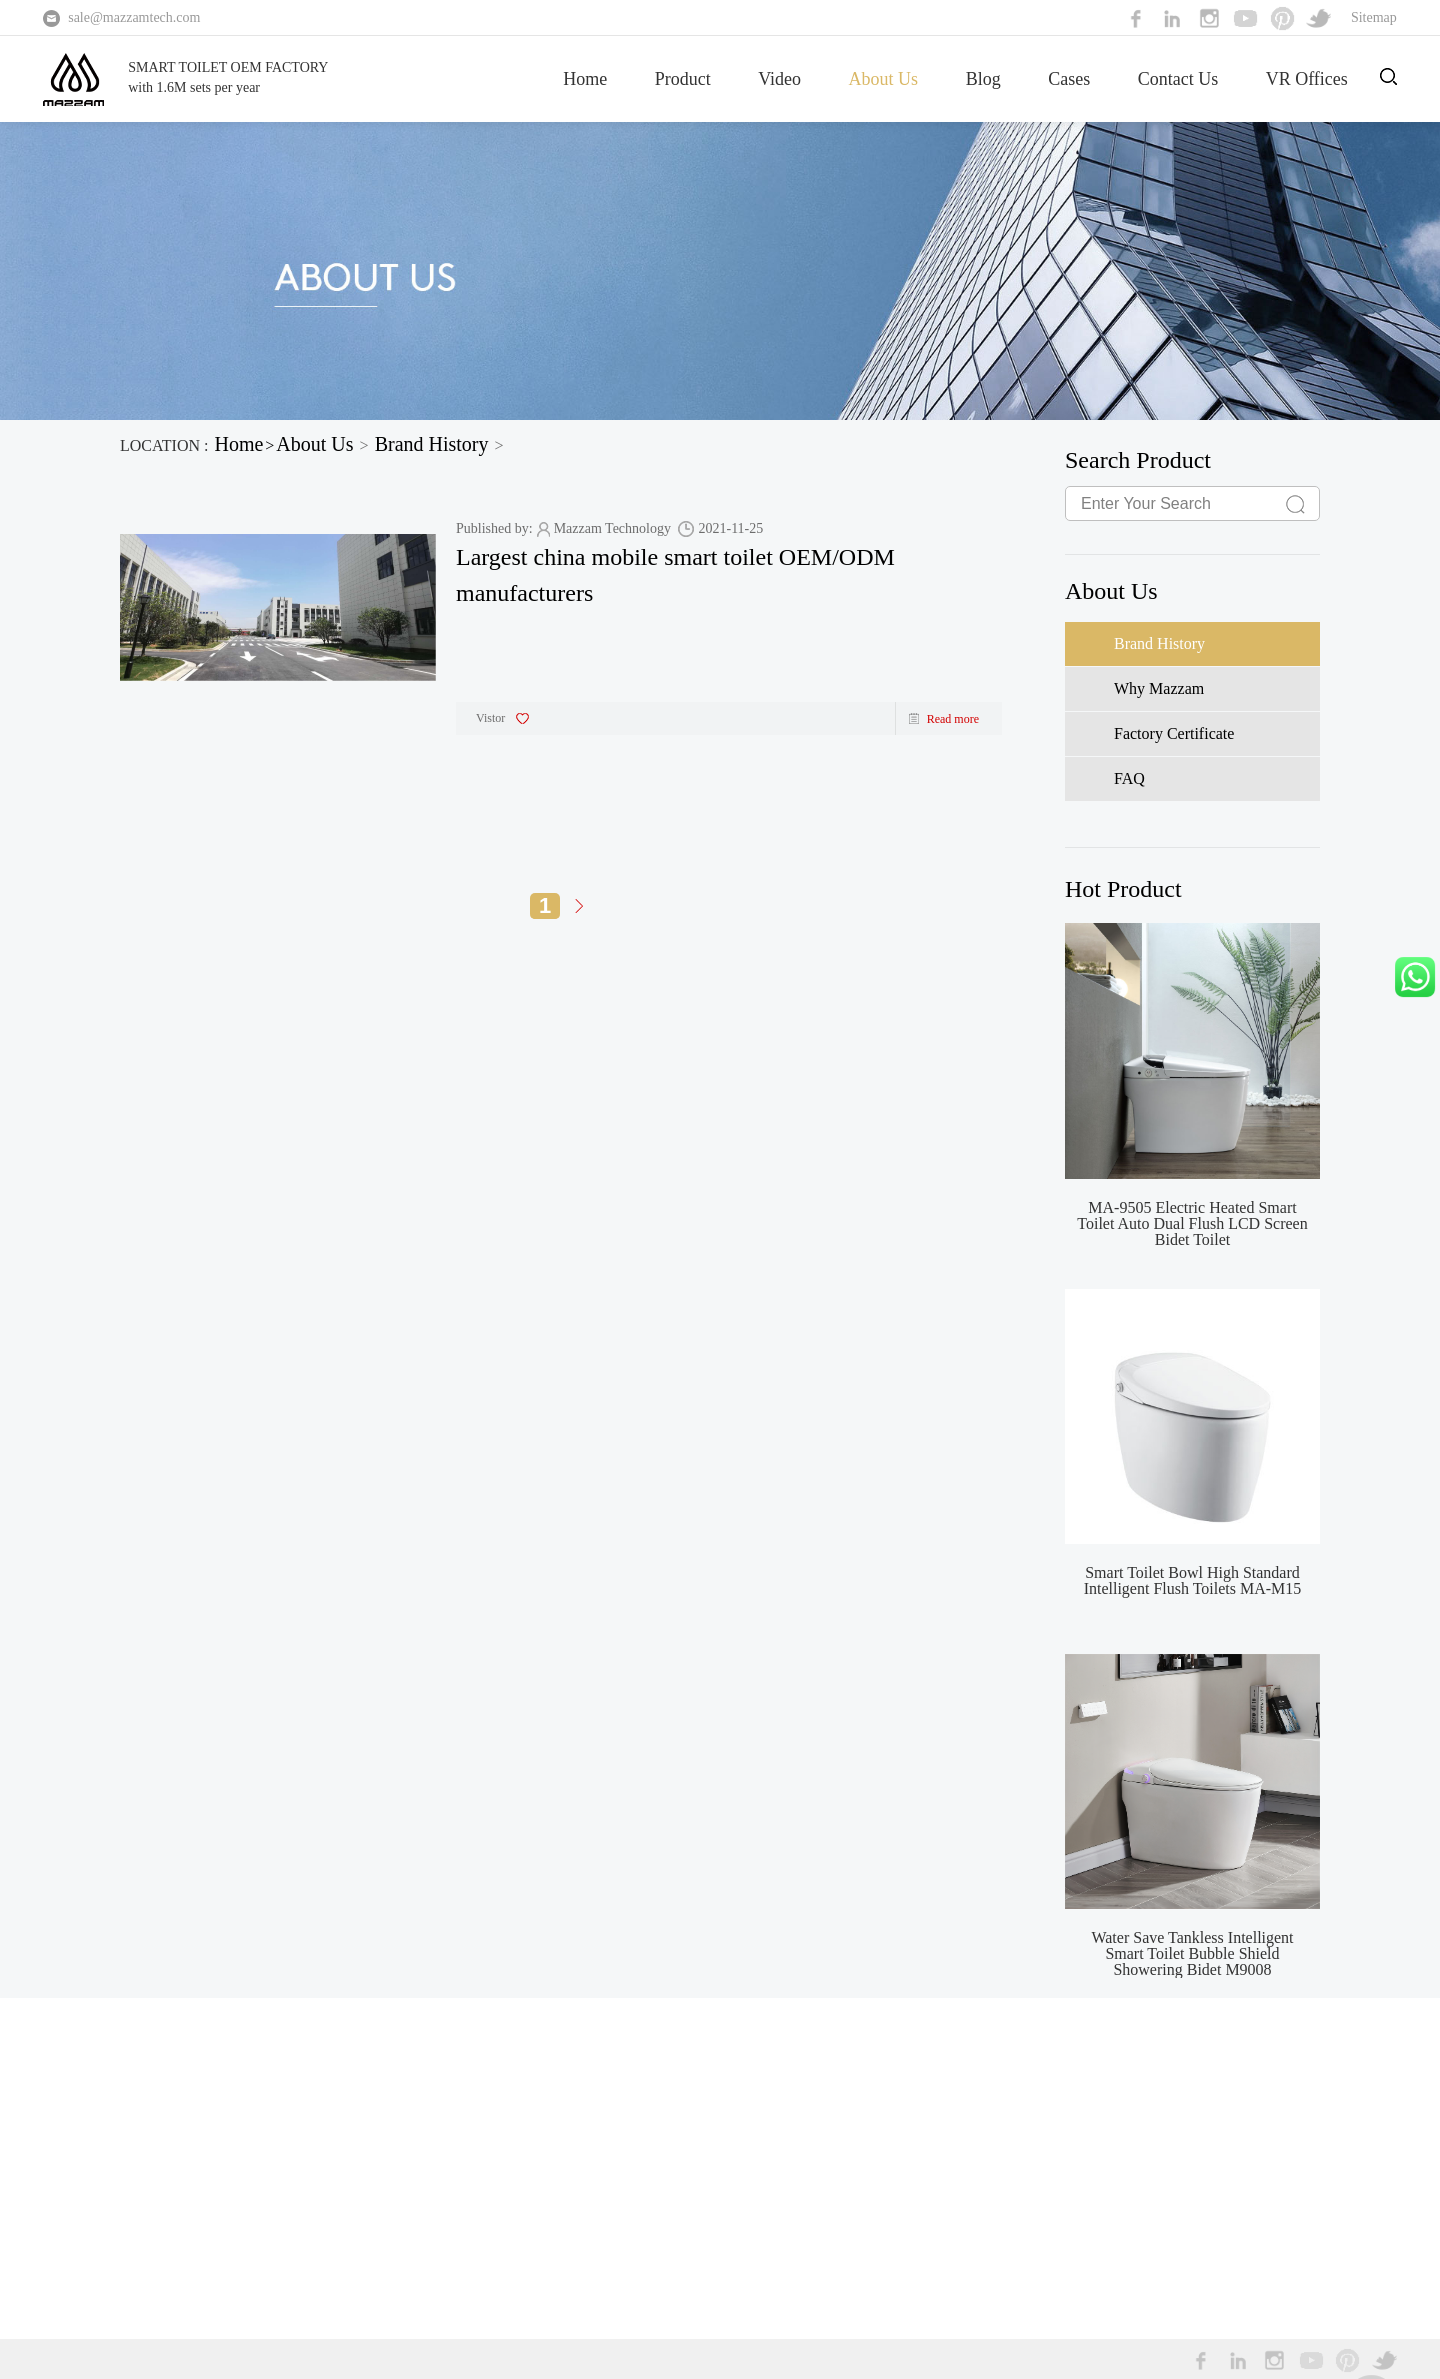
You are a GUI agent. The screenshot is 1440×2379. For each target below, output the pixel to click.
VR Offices (1307, 79)
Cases (1069, 79)
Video (779, 79)
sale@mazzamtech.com (134, 17)
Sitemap (1374, 17)
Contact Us (1178, 79)
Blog (983, 79)
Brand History (432, 444)
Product (683, 79)
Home (585, 79)
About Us (884, 79)
